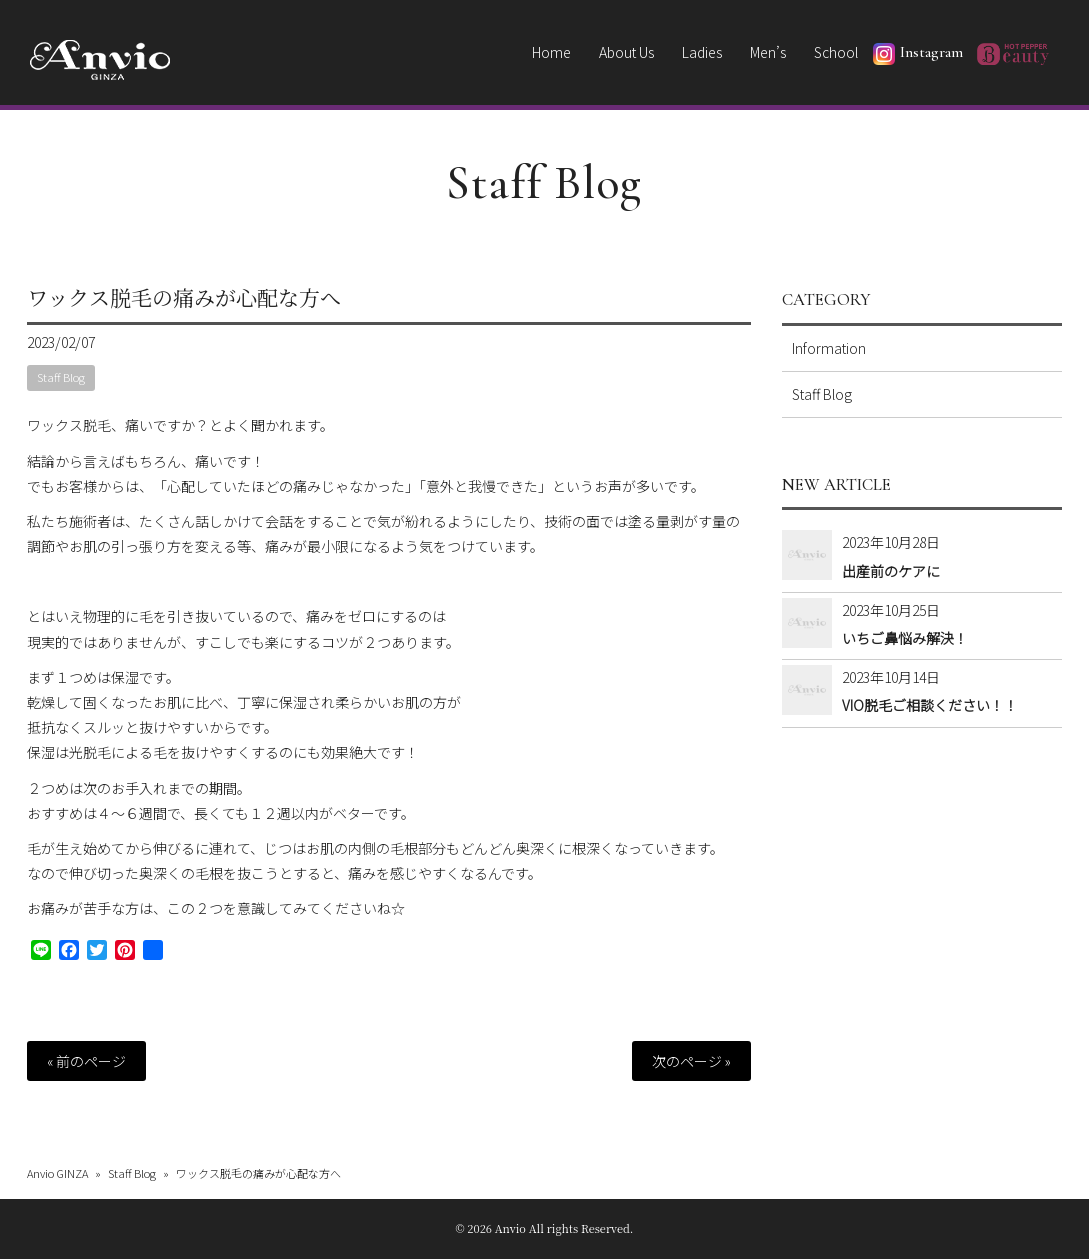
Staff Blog (544, 183)
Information (829, 348)
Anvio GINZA (57, 1173)
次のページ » (691, 1061)
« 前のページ (86, 1061)
